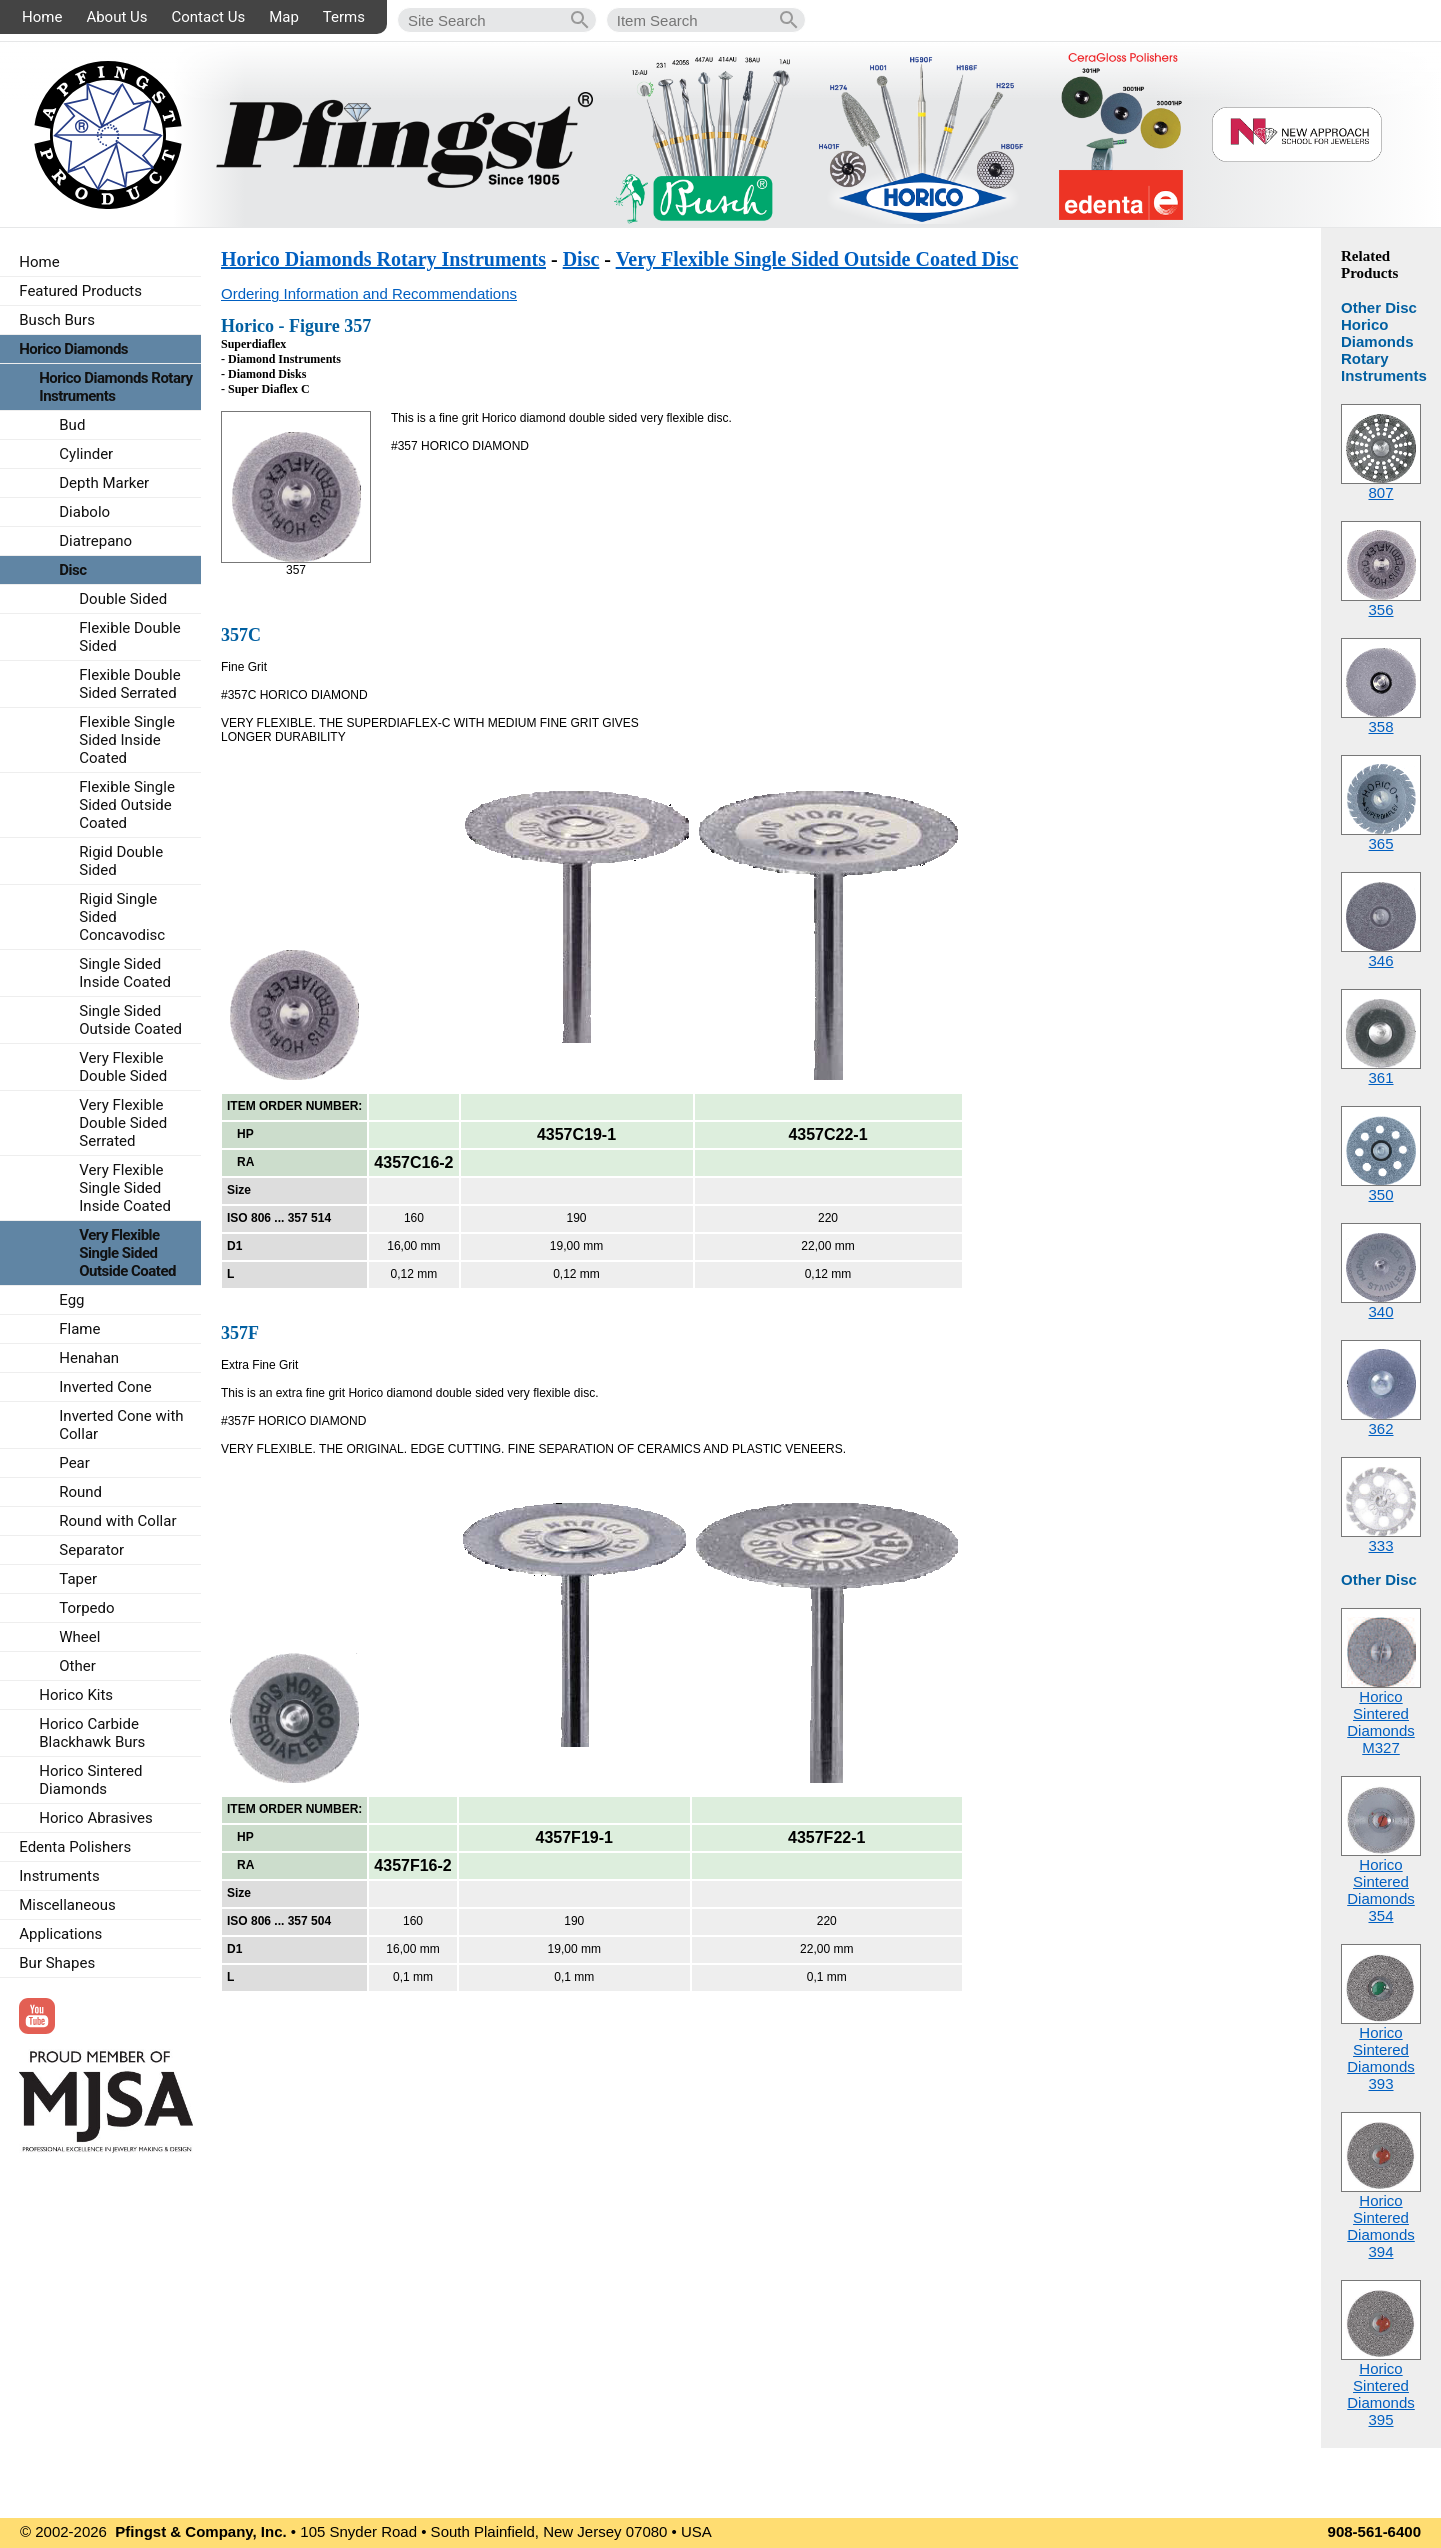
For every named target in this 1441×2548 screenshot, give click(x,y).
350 (1380, 1194)
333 (1380, 1545)
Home (42, 17)
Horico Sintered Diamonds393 (1381, 2058)
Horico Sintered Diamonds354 (1381, 1890)
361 (1380, 1077)
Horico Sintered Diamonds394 (1381, 2226)
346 (1380, 960)
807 (1380, 492)
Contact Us (209, 17)
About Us (116, 17)
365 (1380, 843)
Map (284, 17)
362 (1380, 1428)
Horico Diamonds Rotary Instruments (383, 259)
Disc (581, 259)
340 (1380, 1311)
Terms (344, 17)
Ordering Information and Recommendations (369, 293)
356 (1380, 609)
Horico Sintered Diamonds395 (1381, 2394)
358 (1380, 726)
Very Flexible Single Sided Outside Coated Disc (817, 259)
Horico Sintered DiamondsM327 (1381, 1722)
